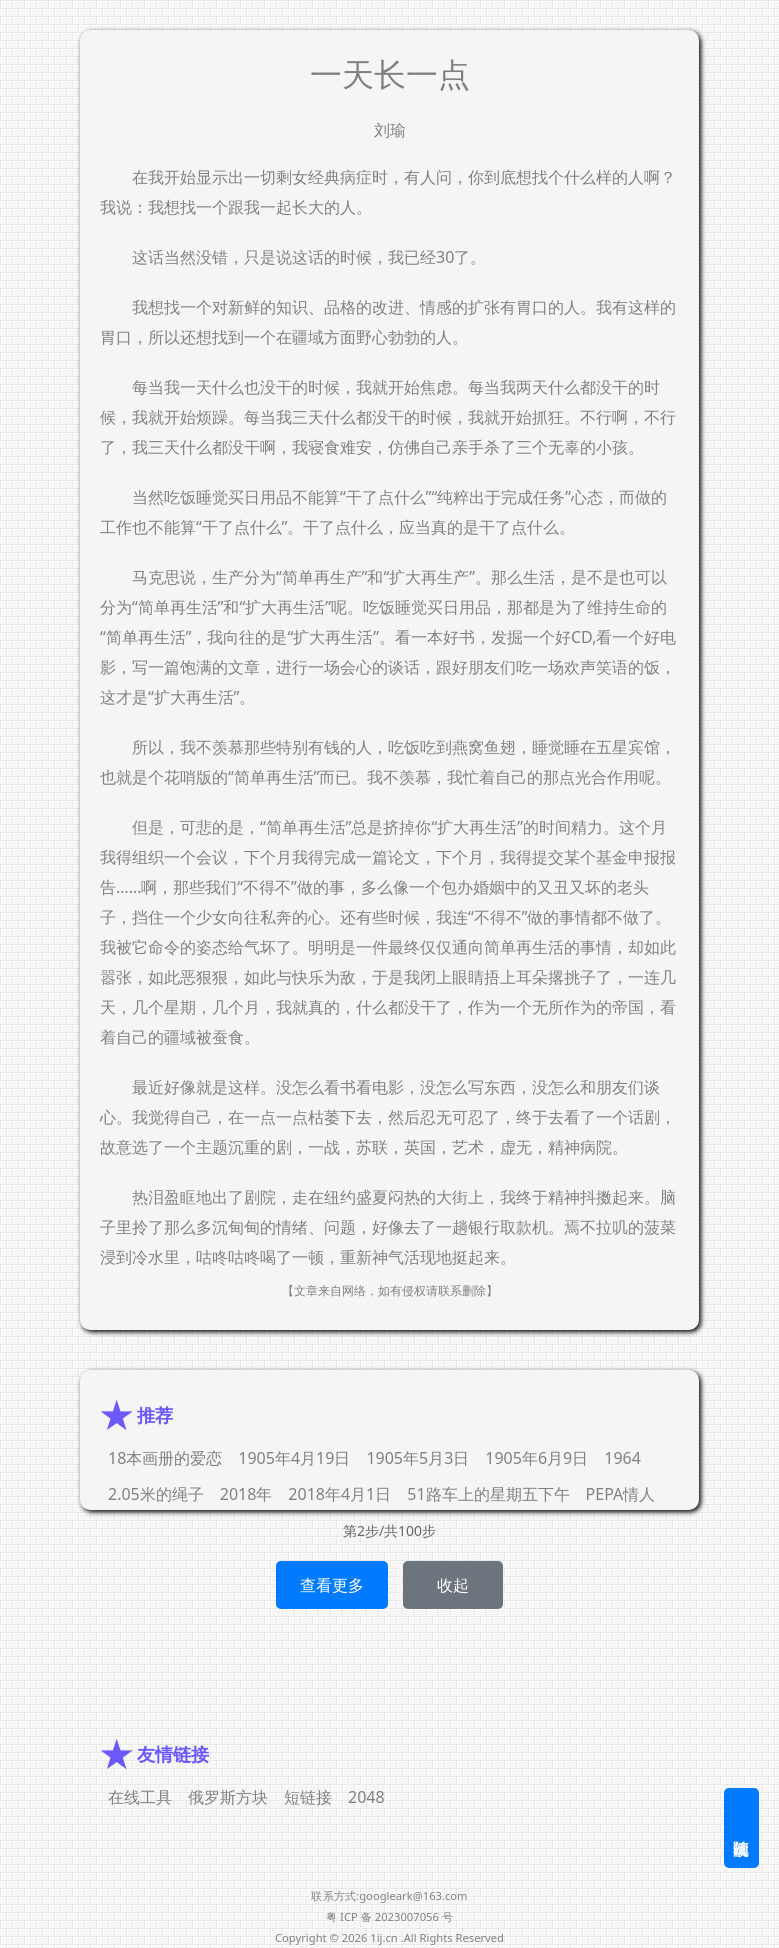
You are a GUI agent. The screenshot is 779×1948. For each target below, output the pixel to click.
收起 (453, 1585)
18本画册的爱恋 (165, 1458)
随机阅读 (741, 1828)
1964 (622, 1458)
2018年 (246, 1494)
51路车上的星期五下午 (488, 1494)
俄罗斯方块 (228, 1797)
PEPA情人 (621, 1494)
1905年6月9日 (536, 1458)
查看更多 (332, 1585)
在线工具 (140, 1797)
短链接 (308, 1797)
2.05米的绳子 (156, 1494)
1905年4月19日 (294, 1458)
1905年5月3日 (417, 1458)
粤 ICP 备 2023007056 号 (389, 1916)
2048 (366, 1797)
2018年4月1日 (339, 1494)
